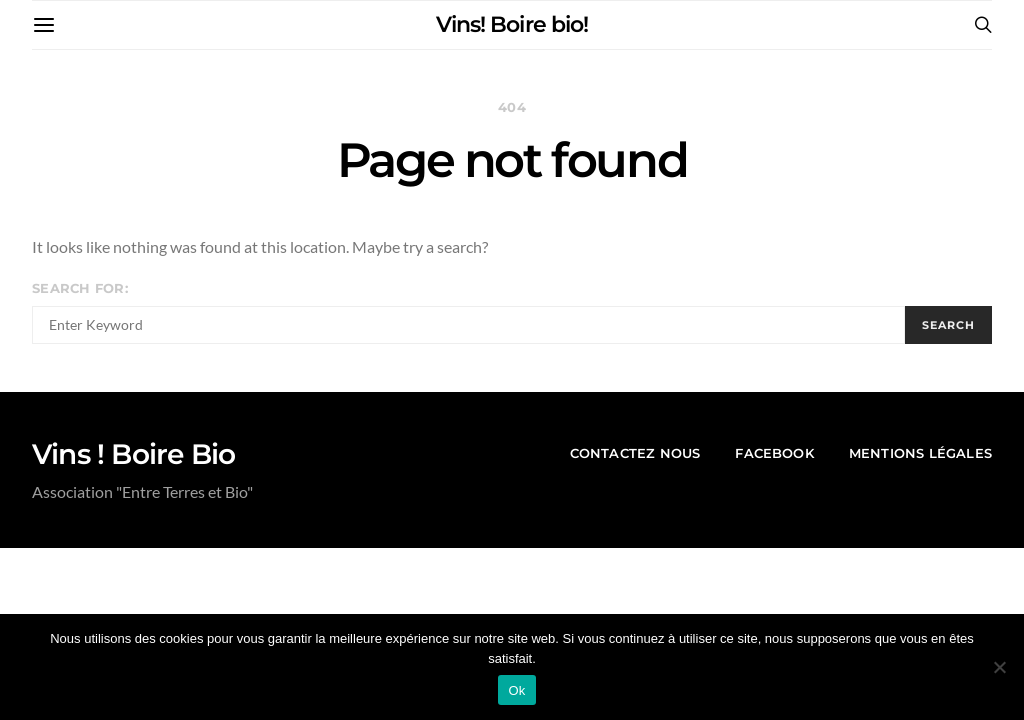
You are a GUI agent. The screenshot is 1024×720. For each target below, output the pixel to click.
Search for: (80, 288)
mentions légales (920, 453)
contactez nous (635, 453)
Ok (516, 690)
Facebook (774, 453)
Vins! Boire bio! (511, 24)
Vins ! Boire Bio (133, 454)
